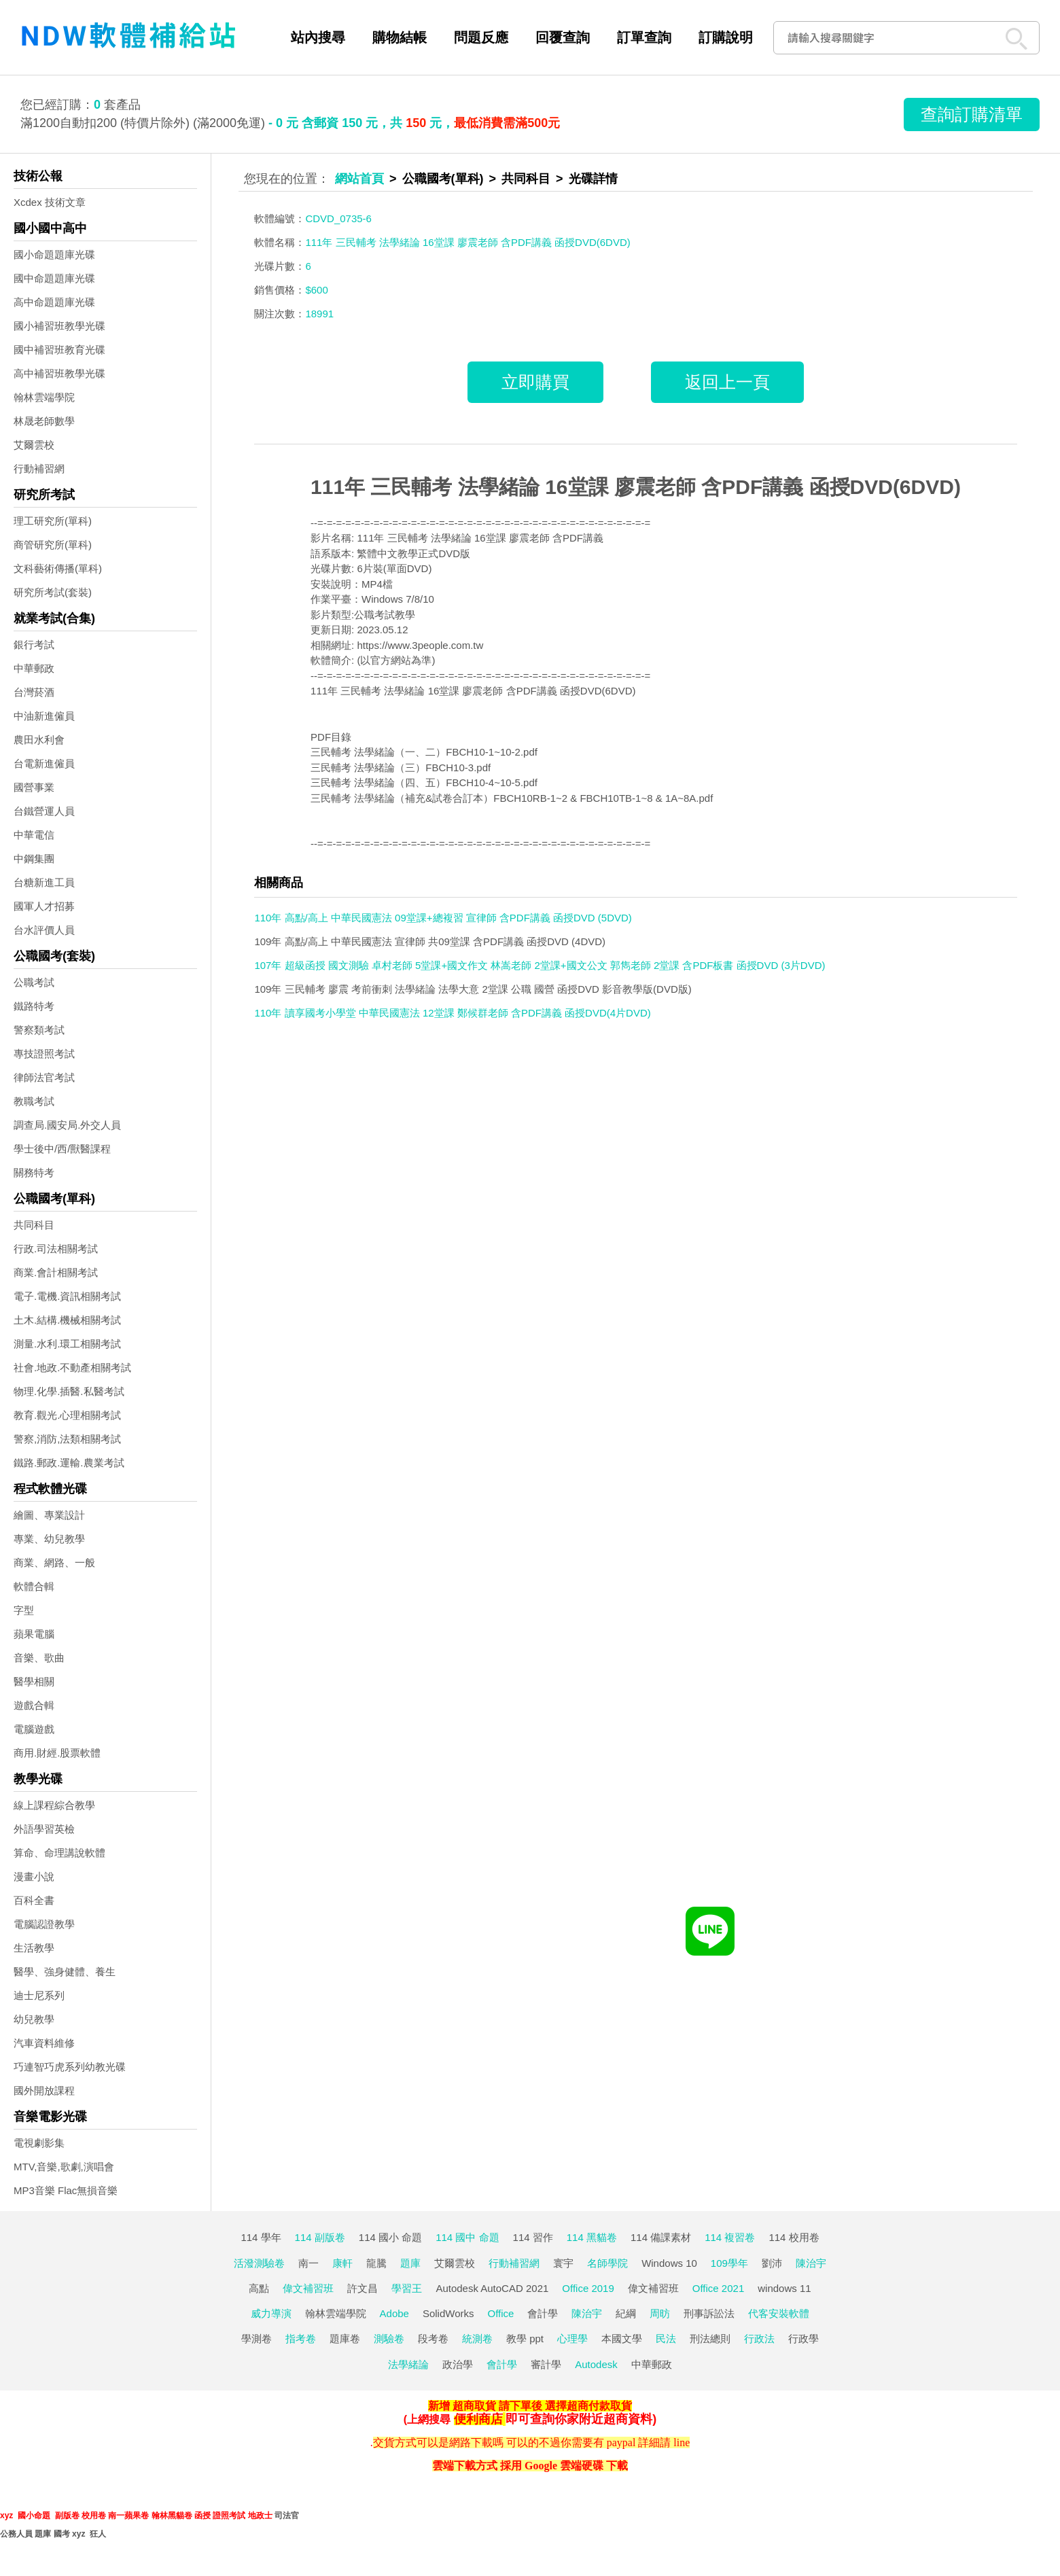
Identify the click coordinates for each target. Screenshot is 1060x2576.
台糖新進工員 (44, 882)
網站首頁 (359, 179)
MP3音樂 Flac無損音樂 (66, 2190)
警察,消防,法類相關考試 (67, 1439)
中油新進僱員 (44, 716)
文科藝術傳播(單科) (58, 568)
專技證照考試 (44, 1053)
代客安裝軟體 (778, 2313)
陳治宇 (811, 2263)
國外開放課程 (44, 2090)
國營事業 (34, 787)
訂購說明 (726, 37)
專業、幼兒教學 (49, 1539)
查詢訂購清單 (972, 114)
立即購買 (535, 381)
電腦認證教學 (44, 1924)
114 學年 (261, 2237)
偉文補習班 (308, 2288)
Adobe (394, 2313)
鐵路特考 (34, 1006)
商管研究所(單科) (53, 544)
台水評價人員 (44, 930)
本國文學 (621, 2338)
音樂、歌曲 (39, 1657)
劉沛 (772, 2263)
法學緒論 (408, 2364)
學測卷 (256, 2338)
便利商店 (478, 2419)
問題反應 (481, 37)
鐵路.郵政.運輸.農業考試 (69, 1462)
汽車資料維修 (44, 2043)
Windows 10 (669, 2263)
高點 (259, 2288)
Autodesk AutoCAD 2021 (492, 2288)
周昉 (660, 2313)
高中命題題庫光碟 (54, 302)
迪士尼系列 (39, 1995)
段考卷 (433, 2338)
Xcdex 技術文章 (50, 202)
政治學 (457, 2364)
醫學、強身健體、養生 (65, 1971)
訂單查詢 (644, 37)
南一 (308, 2263)
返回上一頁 (727, 381)
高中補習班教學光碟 (59, 373)
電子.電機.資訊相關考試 (67, 1296)
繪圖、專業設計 (49, 1515)
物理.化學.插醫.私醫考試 (69, 1391)
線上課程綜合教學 (54, 1805)
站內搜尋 (318, 37)
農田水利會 (39, 739)
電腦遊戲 (34, 1729)
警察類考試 (39, 1030)
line (681, 2442)
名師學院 (607, 2263)
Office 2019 (588, 2288)
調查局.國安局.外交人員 (67, 1125)
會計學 (542, 2313)
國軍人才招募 (44, 906)
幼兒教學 (34, 2019)
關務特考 (34, 1172)
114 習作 (533, 2237)
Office (501, 2313)
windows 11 (784, 2288)
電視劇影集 (39, 2143)
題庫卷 (345, 2338)
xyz (6, 2515)
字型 (24, 1610)
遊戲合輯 (34, 1705)
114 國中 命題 (467, 2237)
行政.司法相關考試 (56, 1248)
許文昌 (362, 2288)
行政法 (759, 2338)
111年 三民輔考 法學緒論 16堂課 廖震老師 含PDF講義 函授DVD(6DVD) (636, 487)
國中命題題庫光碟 (54, 278)
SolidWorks (448, 2313)
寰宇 (563, 2263)
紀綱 (626, 2313)
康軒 (342, 2263)
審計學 (546, 2364)
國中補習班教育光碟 (59, 349)
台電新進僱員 (44, 763)
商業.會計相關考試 (56, 1272)
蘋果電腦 (34, 1634)
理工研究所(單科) (53, 521)
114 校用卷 (793, 2237)
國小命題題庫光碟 (54, 254)
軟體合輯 (34, 1586)
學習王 (406, 2288)
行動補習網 (39, 468)
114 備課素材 (661, 2237)
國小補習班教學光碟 (59, 326)
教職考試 (34, 1101)
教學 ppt (525, 2338)
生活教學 (34, 1948)
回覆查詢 (562, 37)
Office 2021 (718, 2288)
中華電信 (34, 835)
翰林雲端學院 (44, 397)
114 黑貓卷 (592, 2237)
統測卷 (477, 2338)
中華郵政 (34, 668)
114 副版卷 (320, 2237)
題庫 (410, 2263)
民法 (666, 2338)
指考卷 (300, 2338)
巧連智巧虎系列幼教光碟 (70, 2066)
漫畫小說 (34, 1876)
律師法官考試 (44, 1077)
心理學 (572, 2338)
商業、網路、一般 (54, 1562)
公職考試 (34, 982)
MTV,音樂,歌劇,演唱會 (64, 2166)
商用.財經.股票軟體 (57, 1753)
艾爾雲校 (34, 445)
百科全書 (34, 1900)
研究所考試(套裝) (53, 592)
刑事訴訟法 (709, 2313)
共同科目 (34, 1225)
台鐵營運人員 (44, 811)
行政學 (803, 2338)
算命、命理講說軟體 (59, 1852)
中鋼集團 (34, 858)
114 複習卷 (730, 2237)
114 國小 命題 (390, 2237)
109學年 (729, 2263)
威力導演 (271, 2313)
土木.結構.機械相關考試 (67, 1320)
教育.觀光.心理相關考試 (67, 1415)
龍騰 (376, 2263)
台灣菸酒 (34, 692)
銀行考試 (34, 644)
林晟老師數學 (44, 421)
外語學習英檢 (44, 1829)
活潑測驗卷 (259, 2263)
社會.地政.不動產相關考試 (72, 1367)
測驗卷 (389, 2338)
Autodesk (596, 2364)
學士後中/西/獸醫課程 (62, 1148)
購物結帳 (399, 37)
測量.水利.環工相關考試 (67, 1343)
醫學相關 (34, 1681)
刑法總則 (710, 2338)
